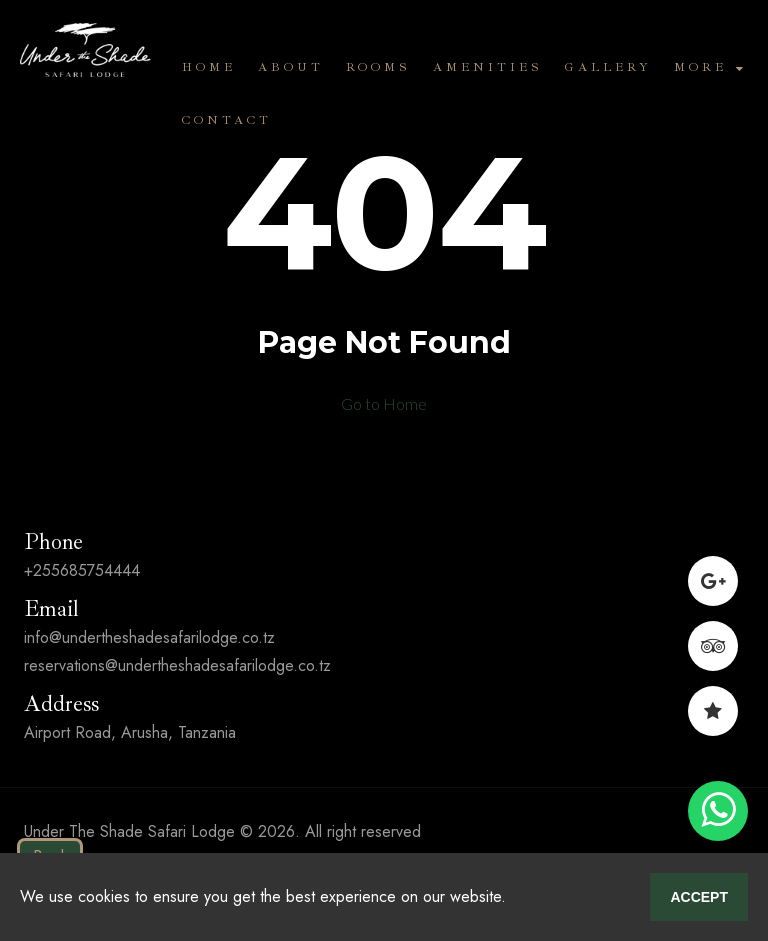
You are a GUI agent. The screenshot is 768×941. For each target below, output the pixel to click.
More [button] (708, 67)
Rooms (378, 67)
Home (209, 67)
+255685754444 (82, 570)
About (291, 67)
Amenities (488, 67)
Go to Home (384, 403)
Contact (227, 120)
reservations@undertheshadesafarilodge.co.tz (177, 665)
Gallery (608, 67)
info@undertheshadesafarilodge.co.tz (149, 637)
